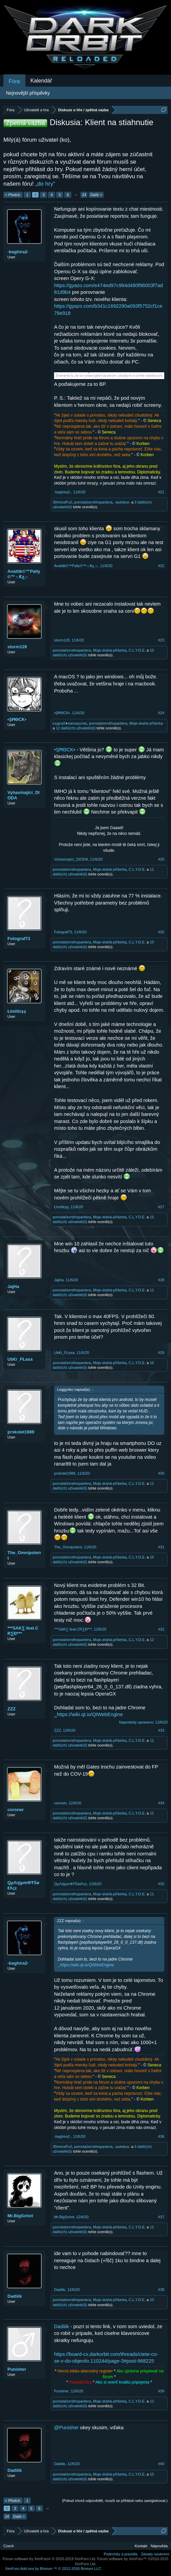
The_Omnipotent (24, 1555)
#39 (161, 2391)
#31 (161, 1547)
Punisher (16, 2369)
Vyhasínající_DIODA (23, 795)
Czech (8, 2546)
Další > (96, 195)
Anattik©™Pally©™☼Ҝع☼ (23, 574)
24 (84, 195)
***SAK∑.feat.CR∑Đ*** (23, 1630)
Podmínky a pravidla (121, 2554)
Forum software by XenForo (49, 2559)
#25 (161, 859)
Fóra (14, 81)
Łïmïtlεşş (16, 1011)
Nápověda (159, 2546)
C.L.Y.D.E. (137, 650)
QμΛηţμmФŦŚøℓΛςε (23, 1885)
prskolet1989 (20, 1431)
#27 (161, 1207)
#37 (161, 2217)
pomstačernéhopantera (93, 502)
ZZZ (11, 1708)
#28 (161, 1280)
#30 (161, 1473)
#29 (161, 1353)
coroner (15, 1809)
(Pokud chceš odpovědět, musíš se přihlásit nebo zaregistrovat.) (115, 2501)
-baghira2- (18, 251)
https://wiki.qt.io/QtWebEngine (90, 1714)
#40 (161, 2464)
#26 (161, 932)
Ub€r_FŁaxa (19, 1359)
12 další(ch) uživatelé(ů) (75, 728)
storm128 (17, 646)
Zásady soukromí (155, 2554)
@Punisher (66, 2427)
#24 (161, 713)
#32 (161, 1629)
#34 (161, 1803)
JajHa (13, 1286)
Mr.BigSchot (20, 2215)
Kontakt (141, 2546)
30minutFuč (62, 502)
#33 (161, 1730)
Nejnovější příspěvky (28, 93)
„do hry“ (45, 184)
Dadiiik (14, 2296)
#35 (161, 1884)
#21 (161, 492)
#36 (161, 2136)
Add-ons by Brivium (53, 2569)
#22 (161, 566)
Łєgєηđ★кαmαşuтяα (70, 723)
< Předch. (13, 195)
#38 (161, 2290)
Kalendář (41, 81)
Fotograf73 (18, 938)
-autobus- (122, 502)
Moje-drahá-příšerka (109, 650)
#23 (161, 640)
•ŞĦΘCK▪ (16, 719)
